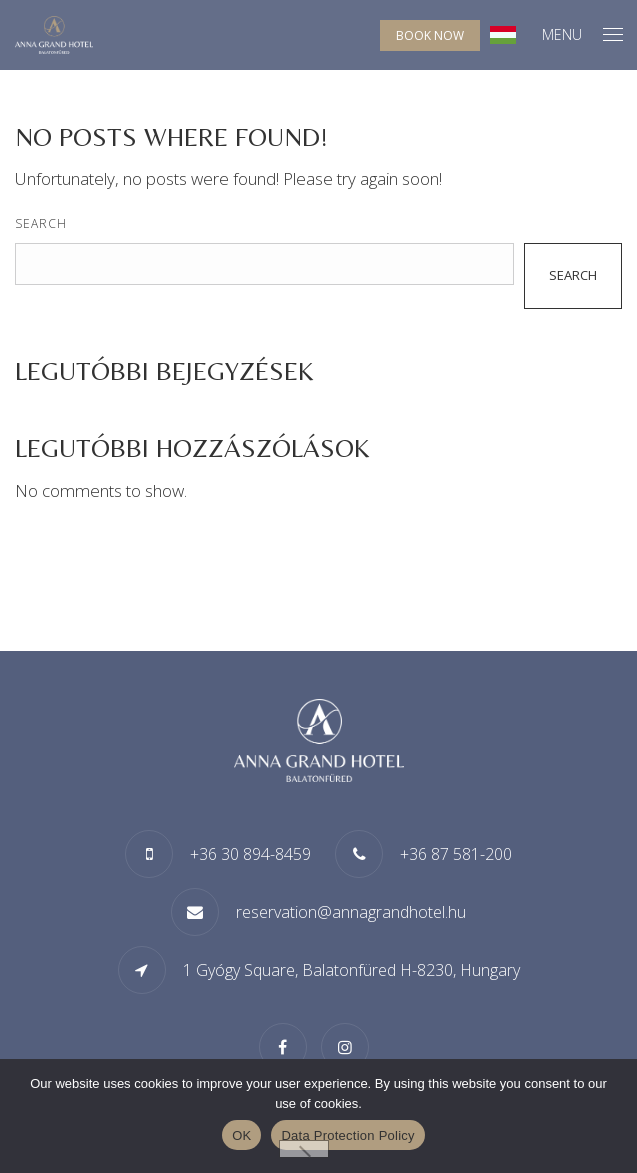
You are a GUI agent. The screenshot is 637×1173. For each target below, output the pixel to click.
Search (41, 223)
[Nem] (304, 1149)
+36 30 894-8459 (250, 854)
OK (241, 1135)
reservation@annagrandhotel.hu (351, 912)
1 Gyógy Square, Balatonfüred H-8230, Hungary (351, 970)
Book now (430, 35)
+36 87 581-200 (456, 854)
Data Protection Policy (347, 1135)
